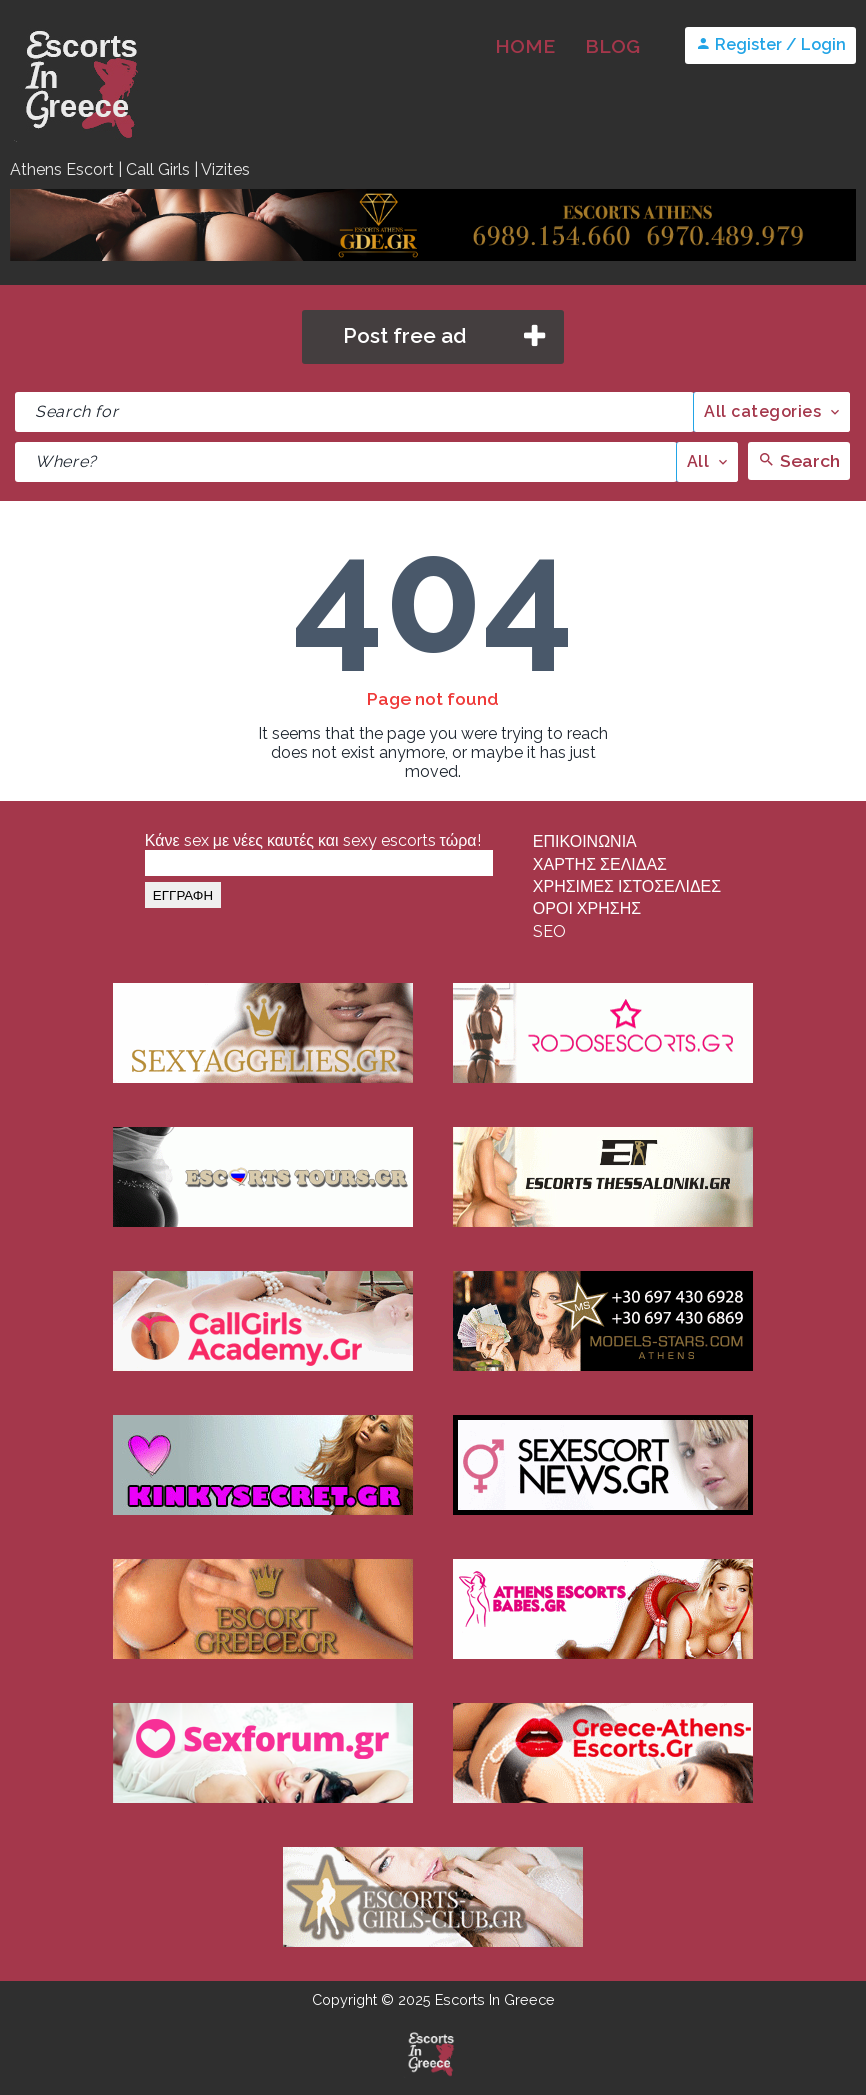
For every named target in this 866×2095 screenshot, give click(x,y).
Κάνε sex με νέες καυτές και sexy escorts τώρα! (313, 840)
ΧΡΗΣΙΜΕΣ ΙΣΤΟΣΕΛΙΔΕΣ (627, 886)
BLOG (612, 46)
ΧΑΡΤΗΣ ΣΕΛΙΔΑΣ (600, 864)
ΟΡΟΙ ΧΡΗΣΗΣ (587, 908)
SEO (549, 931)
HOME (525, 46)
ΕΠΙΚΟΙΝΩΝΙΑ (585, 841)
